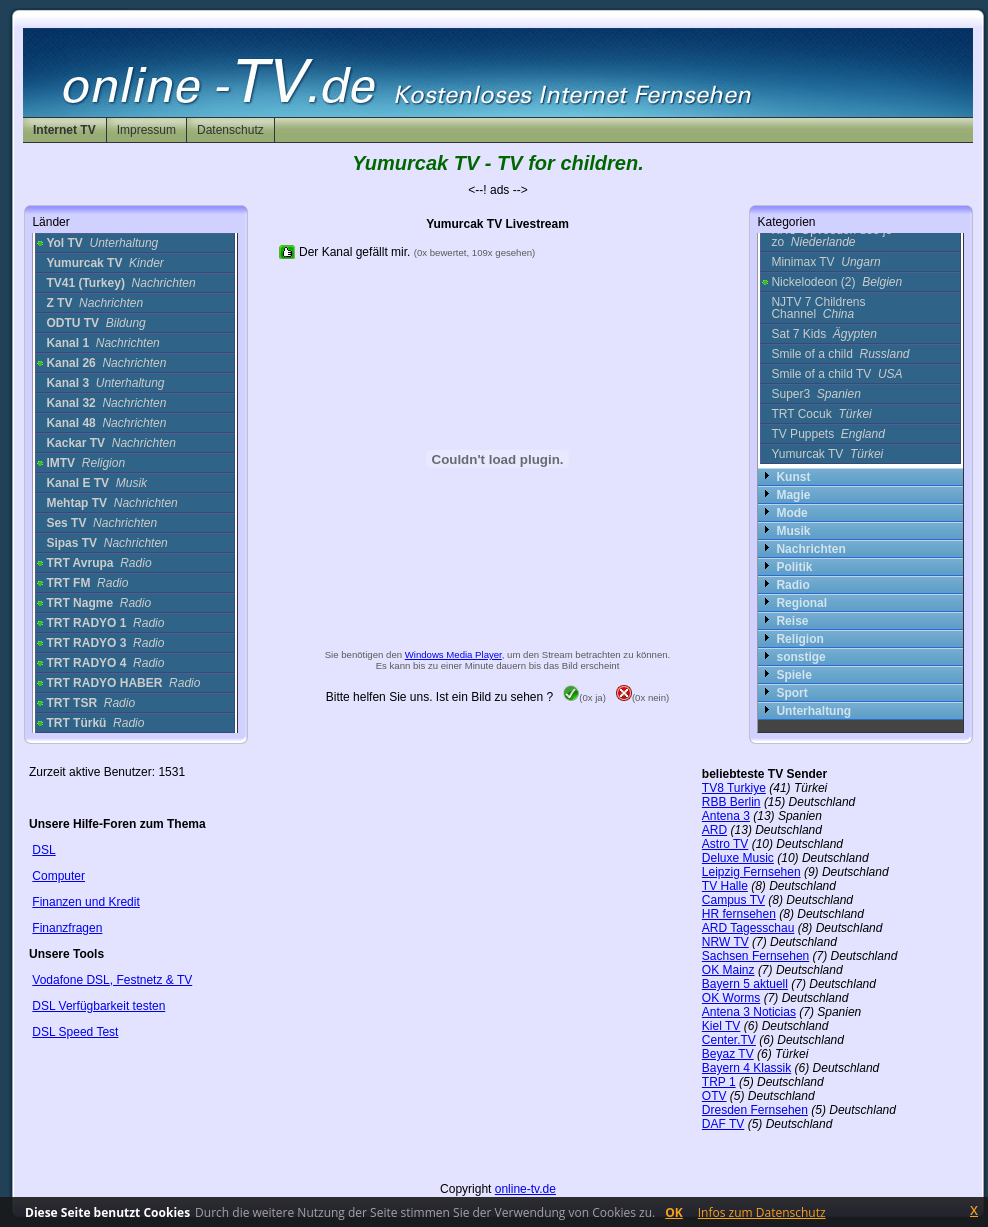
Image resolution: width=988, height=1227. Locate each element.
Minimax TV (825, 262)
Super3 (815, 394)
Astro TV (725, 844)
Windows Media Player (453, 654)
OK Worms (731, 998)
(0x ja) (584, 697)
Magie (793, 495)
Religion (799, 639)
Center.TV (729, 1040)
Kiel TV (721, 1026)
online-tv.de (525, 1189)
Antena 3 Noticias (749, 1012)
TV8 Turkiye (734, 788)
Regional (801, 603)
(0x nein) (642, 697)
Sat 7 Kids (823, 334)
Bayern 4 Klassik (746, 1068)
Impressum (146, 130)
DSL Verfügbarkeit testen (98, 1006)
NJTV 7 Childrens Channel (818, 308)
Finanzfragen (67, 928)
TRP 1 (719, 1082)
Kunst (793, 477)
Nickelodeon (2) (836, 282)
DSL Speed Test (75, 1032)
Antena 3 (726, 816)
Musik (793, 531)
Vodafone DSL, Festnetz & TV (112, 980)
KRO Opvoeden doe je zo (831, 236)
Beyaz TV (728, 1054)
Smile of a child (840, 354)
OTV (714, 1096)
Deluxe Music (738, 858)
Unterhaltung (813, 711)
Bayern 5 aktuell (745, 984)
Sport (791, 693)
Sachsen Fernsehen (755, 956)
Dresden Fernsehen (755, 1110)
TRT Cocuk (821, 414)
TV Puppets (827, 434)
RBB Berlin (731, 802)
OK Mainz (728, 970)
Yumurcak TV (827, 454)
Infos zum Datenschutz (762, 1212)
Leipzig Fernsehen (751, 872)
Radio (792, 585)
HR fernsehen (739, 914)
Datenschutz (230, 130)
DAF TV (723, 1124)
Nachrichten (810, 549)
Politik (794, 567)
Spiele (793, 675)
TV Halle (725, 886)
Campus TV (733, 900)
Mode (791, 513)
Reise (792, 621)
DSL (43, 850)
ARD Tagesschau (748, 928)
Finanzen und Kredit (85, 902)
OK (674, 1212)
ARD (714, 830)
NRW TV (725, 942)
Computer (58, 876)
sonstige (800, 657)
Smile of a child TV (836, 374)
